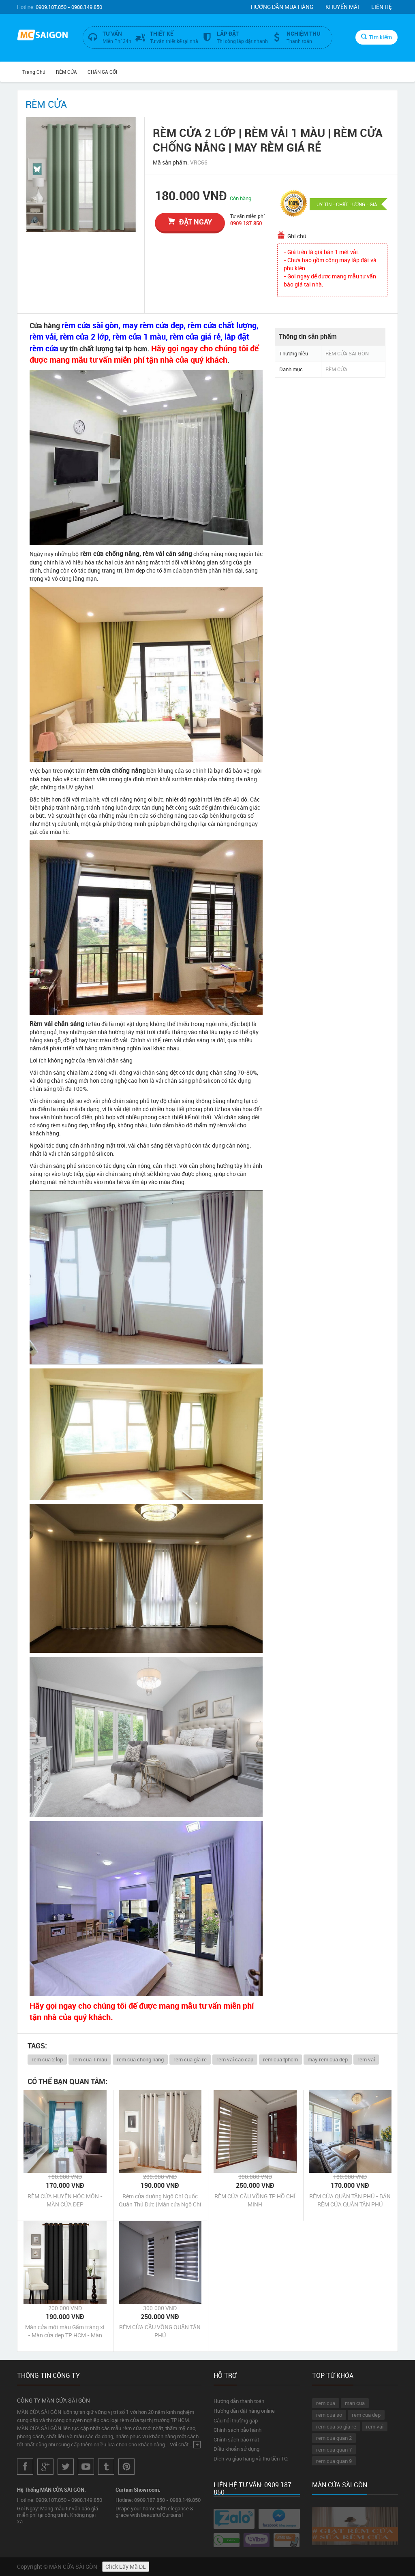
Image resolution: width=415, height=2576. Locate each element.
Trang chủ (33, 71)
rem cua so (329, 2414)
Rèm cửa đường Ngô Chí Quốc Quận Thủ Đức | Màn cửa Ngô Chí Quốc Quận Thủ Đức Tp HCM (160, 2200)
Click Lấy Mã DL (125, 2566)
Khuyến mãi (342, 7)
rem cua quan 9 (334, 2461)
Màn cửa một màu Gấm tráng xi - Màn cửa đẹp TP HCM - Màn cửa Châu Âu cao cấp (65, 2331)
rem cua (325, 2403)
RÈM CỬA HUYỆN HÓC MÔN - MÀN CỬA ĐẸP (65, 2200)
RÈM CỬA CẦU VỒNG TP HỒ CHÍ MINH (254, 2200)
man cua (355, 2403)
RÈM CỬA (66, 71)
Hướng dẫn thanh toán (239, 2401)
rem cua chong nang (140, 2059)
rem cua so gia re (336, 2426)
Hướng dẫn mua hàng (282, 7)
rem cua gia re (190, 2059)
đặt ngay (190, 222)
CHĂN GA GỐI (102, 71)
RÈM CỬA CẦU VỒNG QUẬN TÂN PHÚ (160, 2331)
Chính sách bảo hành (237, 2429)
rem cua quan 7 (334, 2449)
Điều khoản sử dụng (236, 2448)
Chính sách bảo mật (236, 2439)
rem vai (366, 2059)
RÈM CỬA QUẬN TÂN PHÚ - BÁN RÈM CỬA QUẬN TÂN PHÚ (350, 2200)
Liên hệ (381, 7)
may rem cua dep (328, 2059)
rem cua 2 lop (47, 2059)
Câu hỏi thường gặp (236, 2420)
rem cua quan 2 (334, 2437)
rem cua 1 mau (90, 2059)
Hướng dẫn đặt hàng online (244, 2410)
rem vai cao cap (234, 2059)
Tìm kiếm (376, 37)
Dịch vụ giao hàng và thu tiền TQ (251, 2458)
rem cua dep (366, 2414)
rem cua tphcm (280, 2059)
